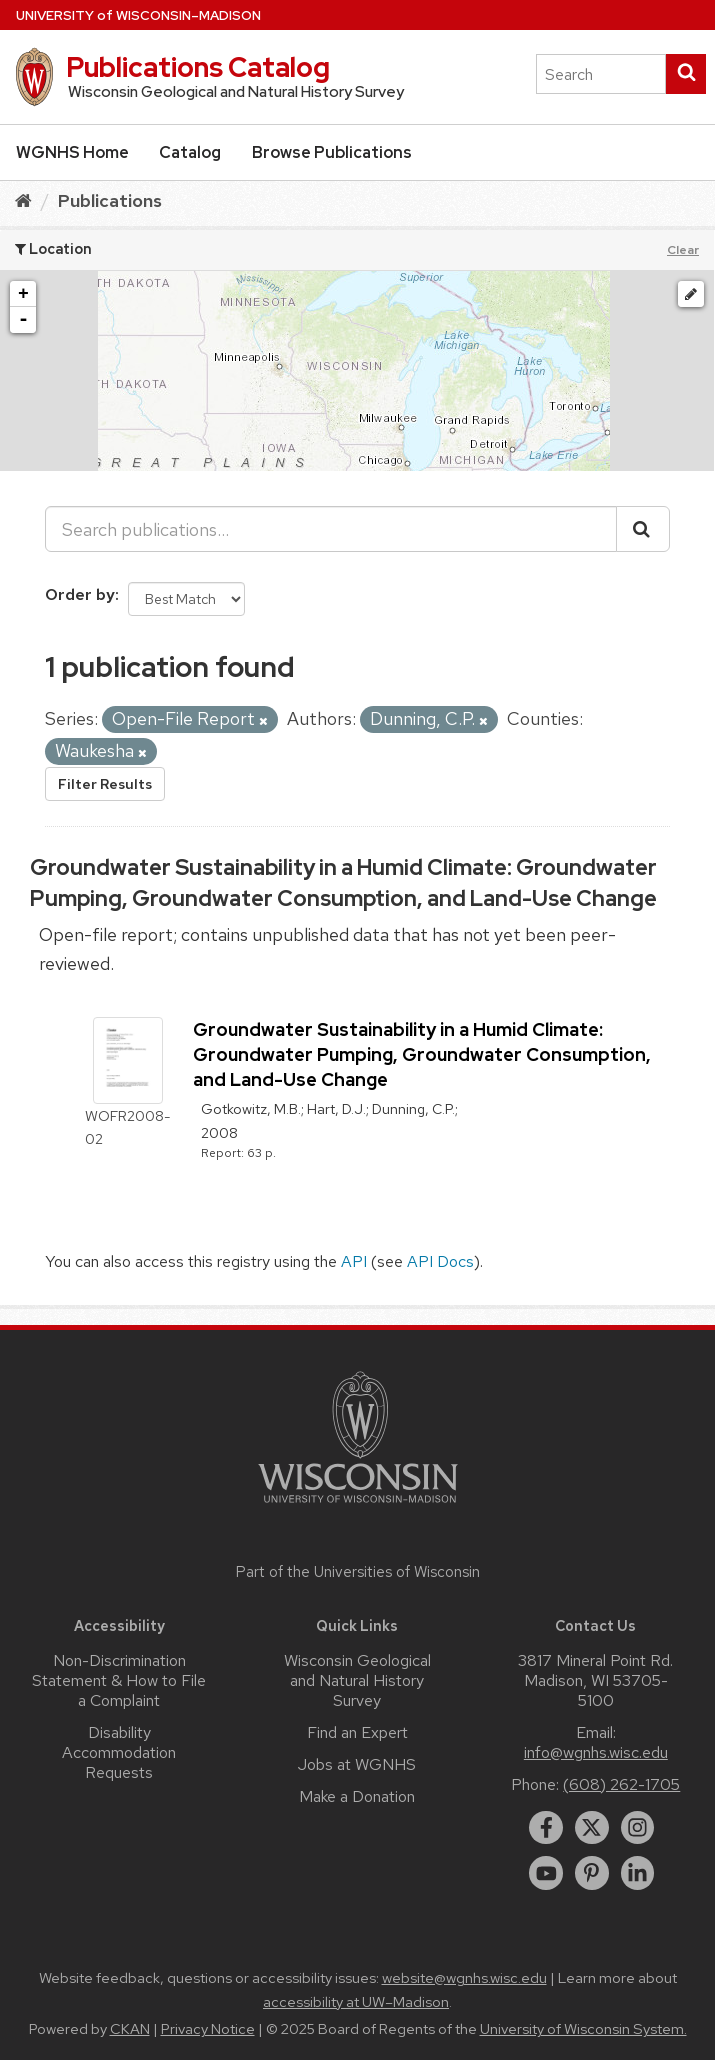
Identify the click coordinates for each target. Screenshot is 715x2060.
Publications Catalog (198, 67)
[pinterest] (592, 1873)
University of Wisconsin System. (583, 2029)
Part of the (358, 1572)
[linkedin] (638, 1873)
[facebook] (546, 1828)
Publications (110, 200)
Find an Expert (357, 1732)
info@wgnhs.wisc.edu (596, 1752)
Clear (683, 250)
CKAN (130, 2029)
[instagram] (638, 1828)
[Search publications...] (331, 529)
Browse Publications (332, 152)
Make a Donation (357, 1796)
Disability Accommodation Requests (119, 1752)
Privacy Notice (208, 2029)
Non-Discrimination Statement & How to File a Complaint (119, 1680)
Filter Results (105, 784)
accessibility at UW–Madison (356, 2002)
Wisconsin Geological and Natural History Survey (357, 1680)
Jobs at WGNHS (357, 1764)
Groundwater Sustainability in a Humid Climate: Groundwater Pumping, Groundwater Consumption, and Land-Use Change (343, 883)
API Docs (440, 1261)
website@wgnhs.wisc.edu (464, 1978)
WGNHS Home (72, 152)
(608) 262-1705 (621, 1784)
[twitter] (592, 1828)
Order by (80, 594)
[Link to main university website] (358, 1506)
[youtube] (546, 1873)
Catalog (190, 152)
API (354, 1261)
